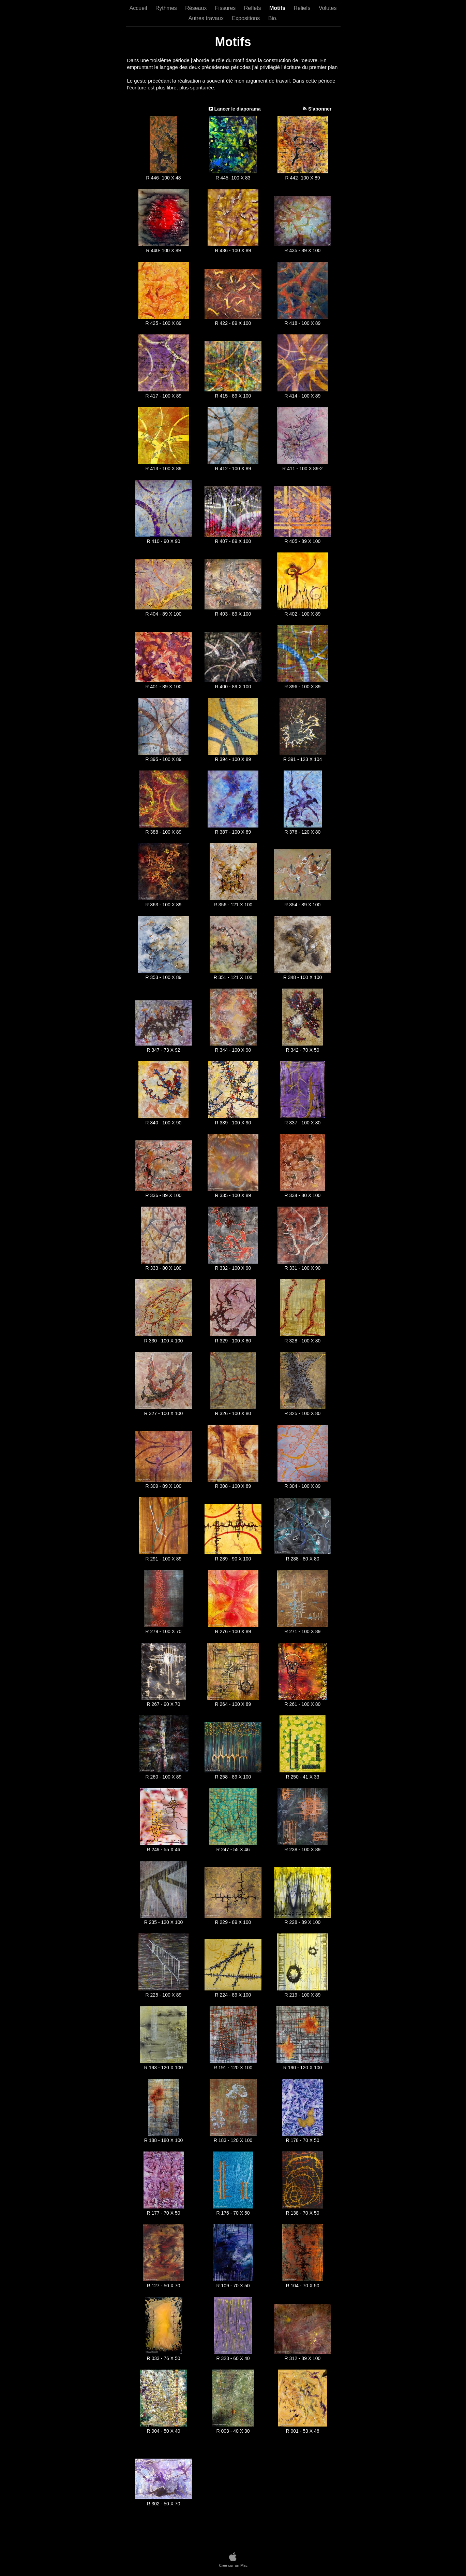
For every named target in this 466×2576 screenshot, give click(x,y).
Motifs (278, 8)
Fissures (226, 8)
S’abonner (319, 109)
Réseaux (196, 8)
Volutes (327, 8)
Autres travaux (207, 18)
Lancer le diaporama (237, 109)
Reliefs (303, 8)
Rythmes (167, 8)
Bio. (273, 18)
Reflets (253, 8)
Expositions (246, 18)
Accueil (139, 8)
